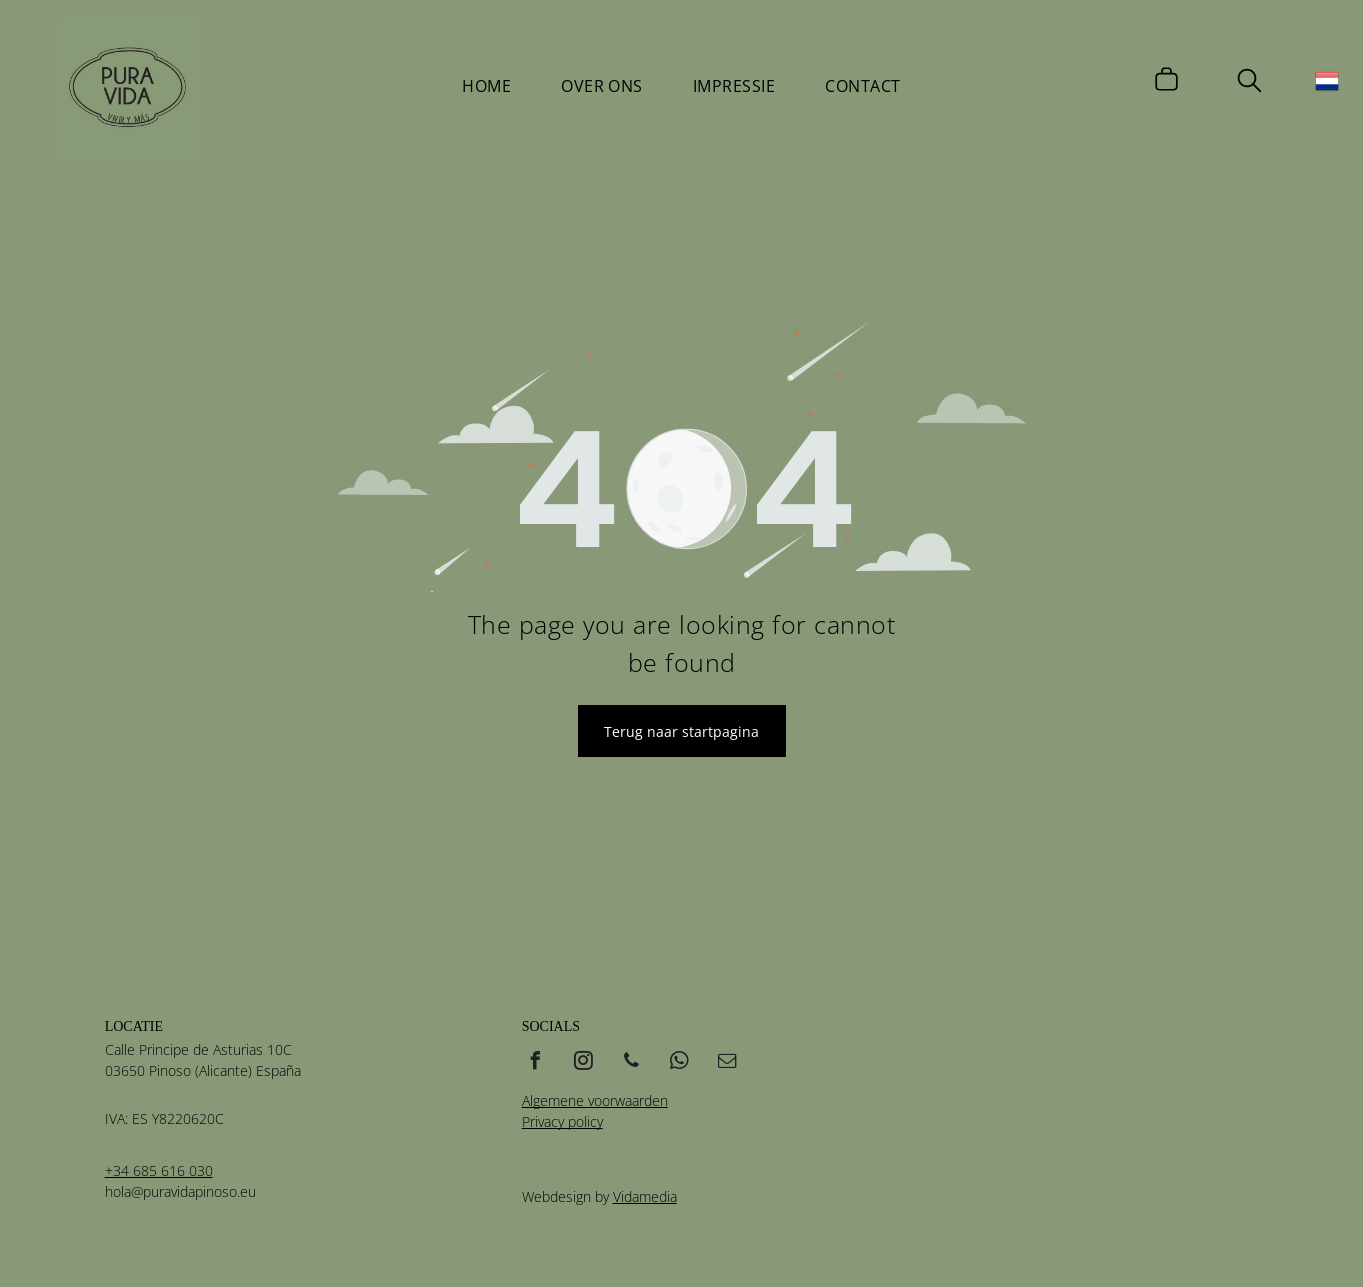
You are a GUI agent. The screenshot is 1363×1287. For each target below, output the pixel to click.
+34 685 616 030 (159, 1170)
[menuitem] (486, 86)
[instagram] (584, 1063)
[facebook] (536, 1063)
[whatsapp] (680, 1063)
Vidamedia (645, 1196)
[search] (1249, 82)
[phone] (632, 1063)
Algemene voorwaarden (595, 1100)
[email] (728, 1063)
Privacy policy (562, 1121)
